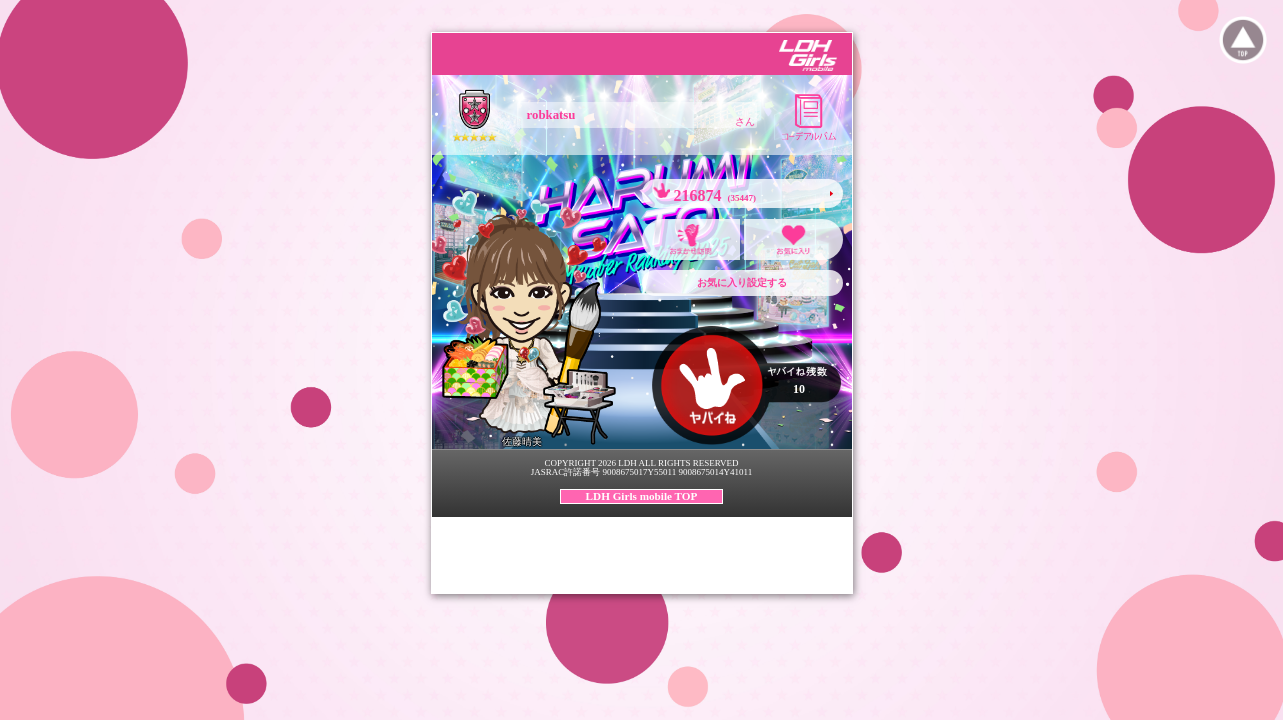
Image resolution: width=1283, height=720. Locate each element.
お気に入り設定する (742, 282)
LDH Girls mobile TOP (642, 496)
